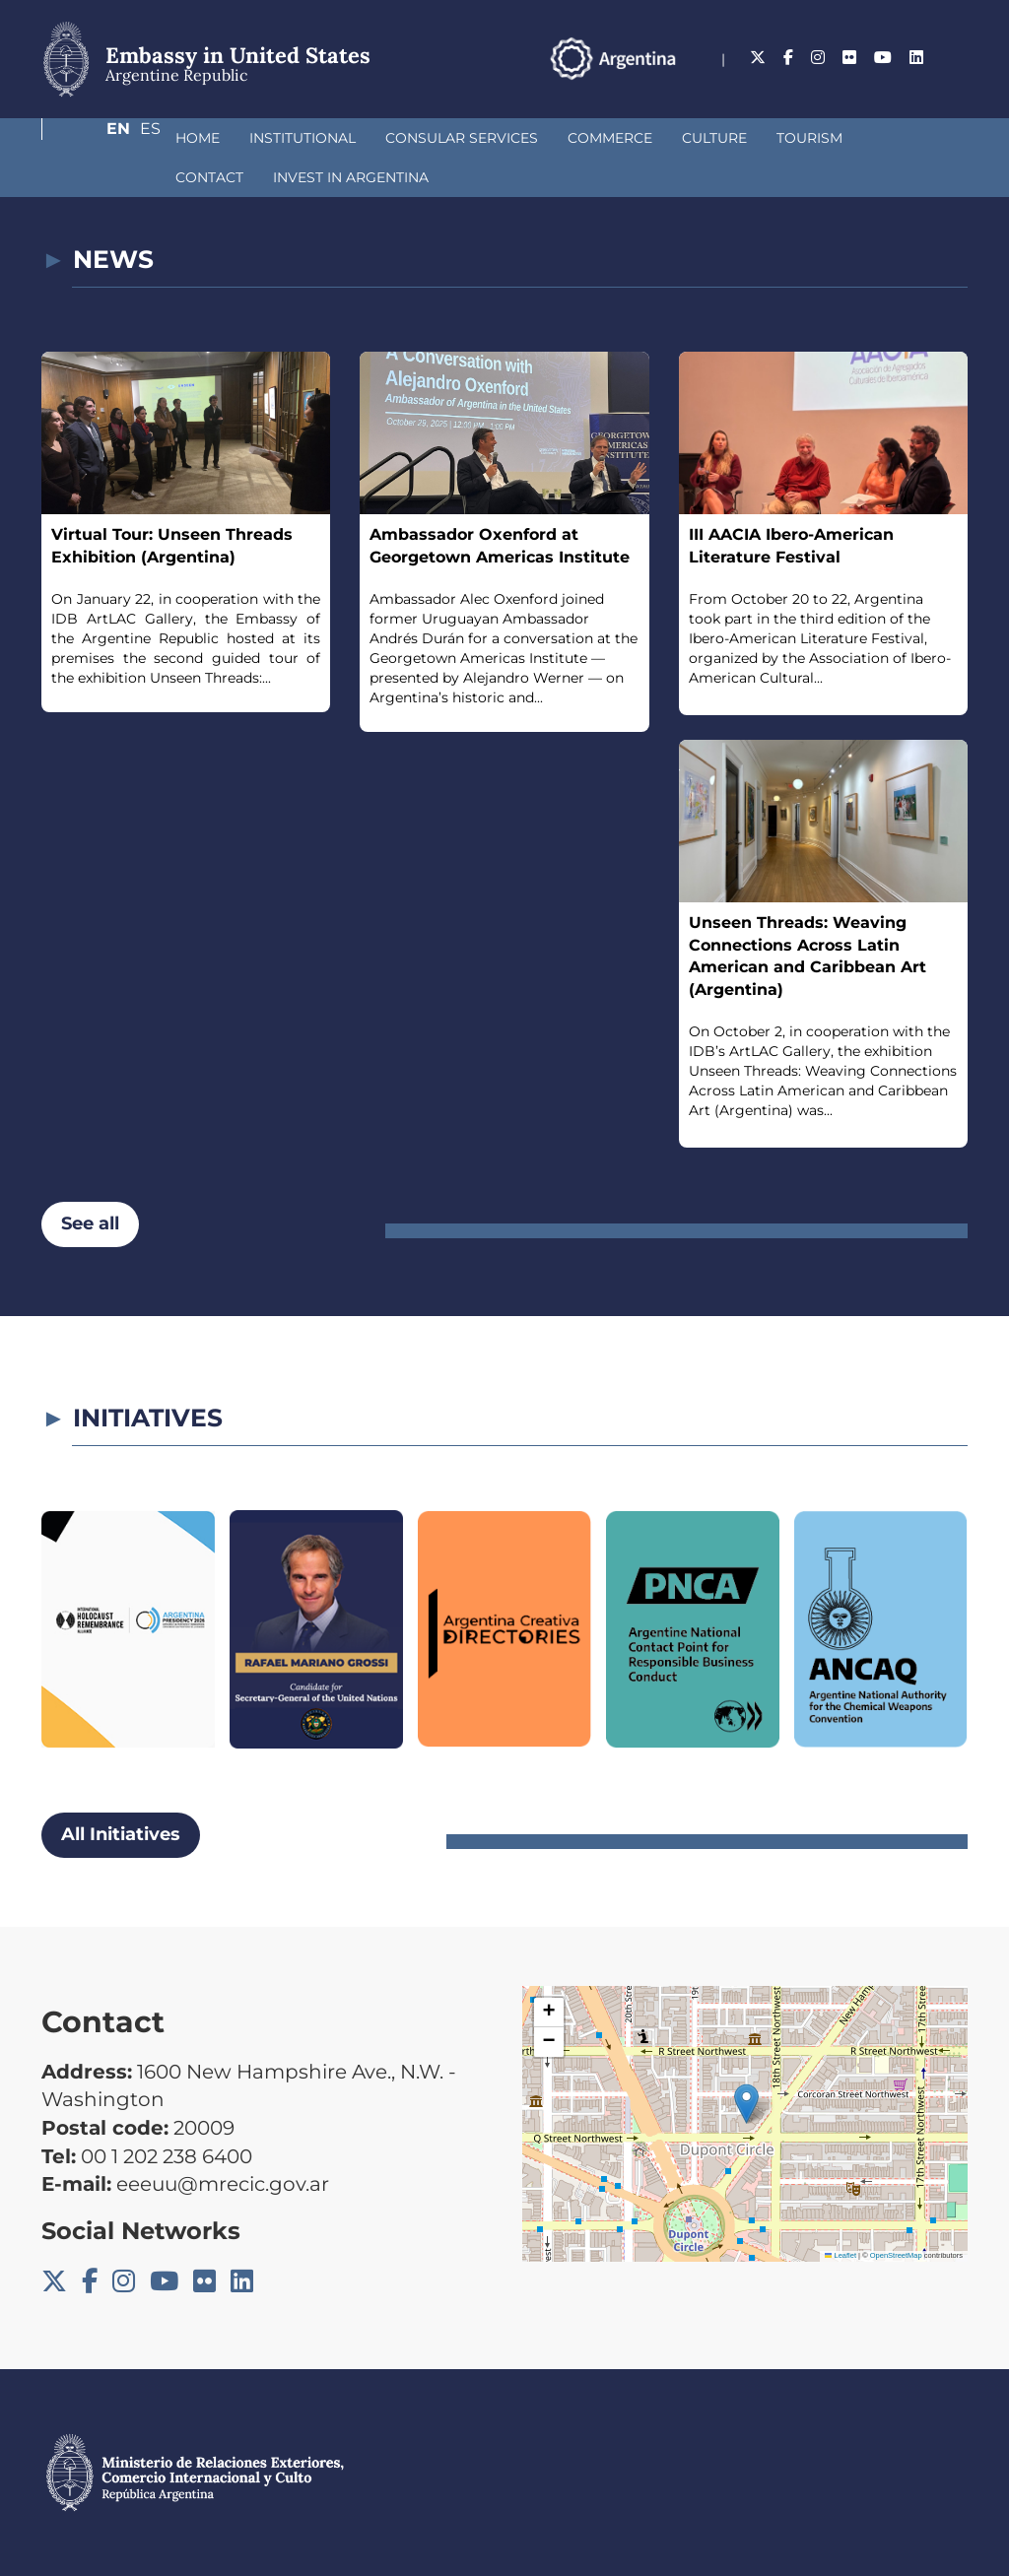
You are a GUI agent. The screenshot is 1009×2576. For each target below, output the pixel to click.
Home (93, 138)
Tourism (705, 138)
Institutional (198, 138)
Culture (609, 138)
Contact (802, 138)
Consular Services (357, 138)
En (917, 57)
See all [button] (90, 1223)
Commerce (505, 138)
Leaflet (840, 2255)
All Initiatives (120, 1834)
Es (957, 57)
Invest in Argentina (149, 177)
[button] (746, 2103)
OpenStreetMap (896, 2255)
